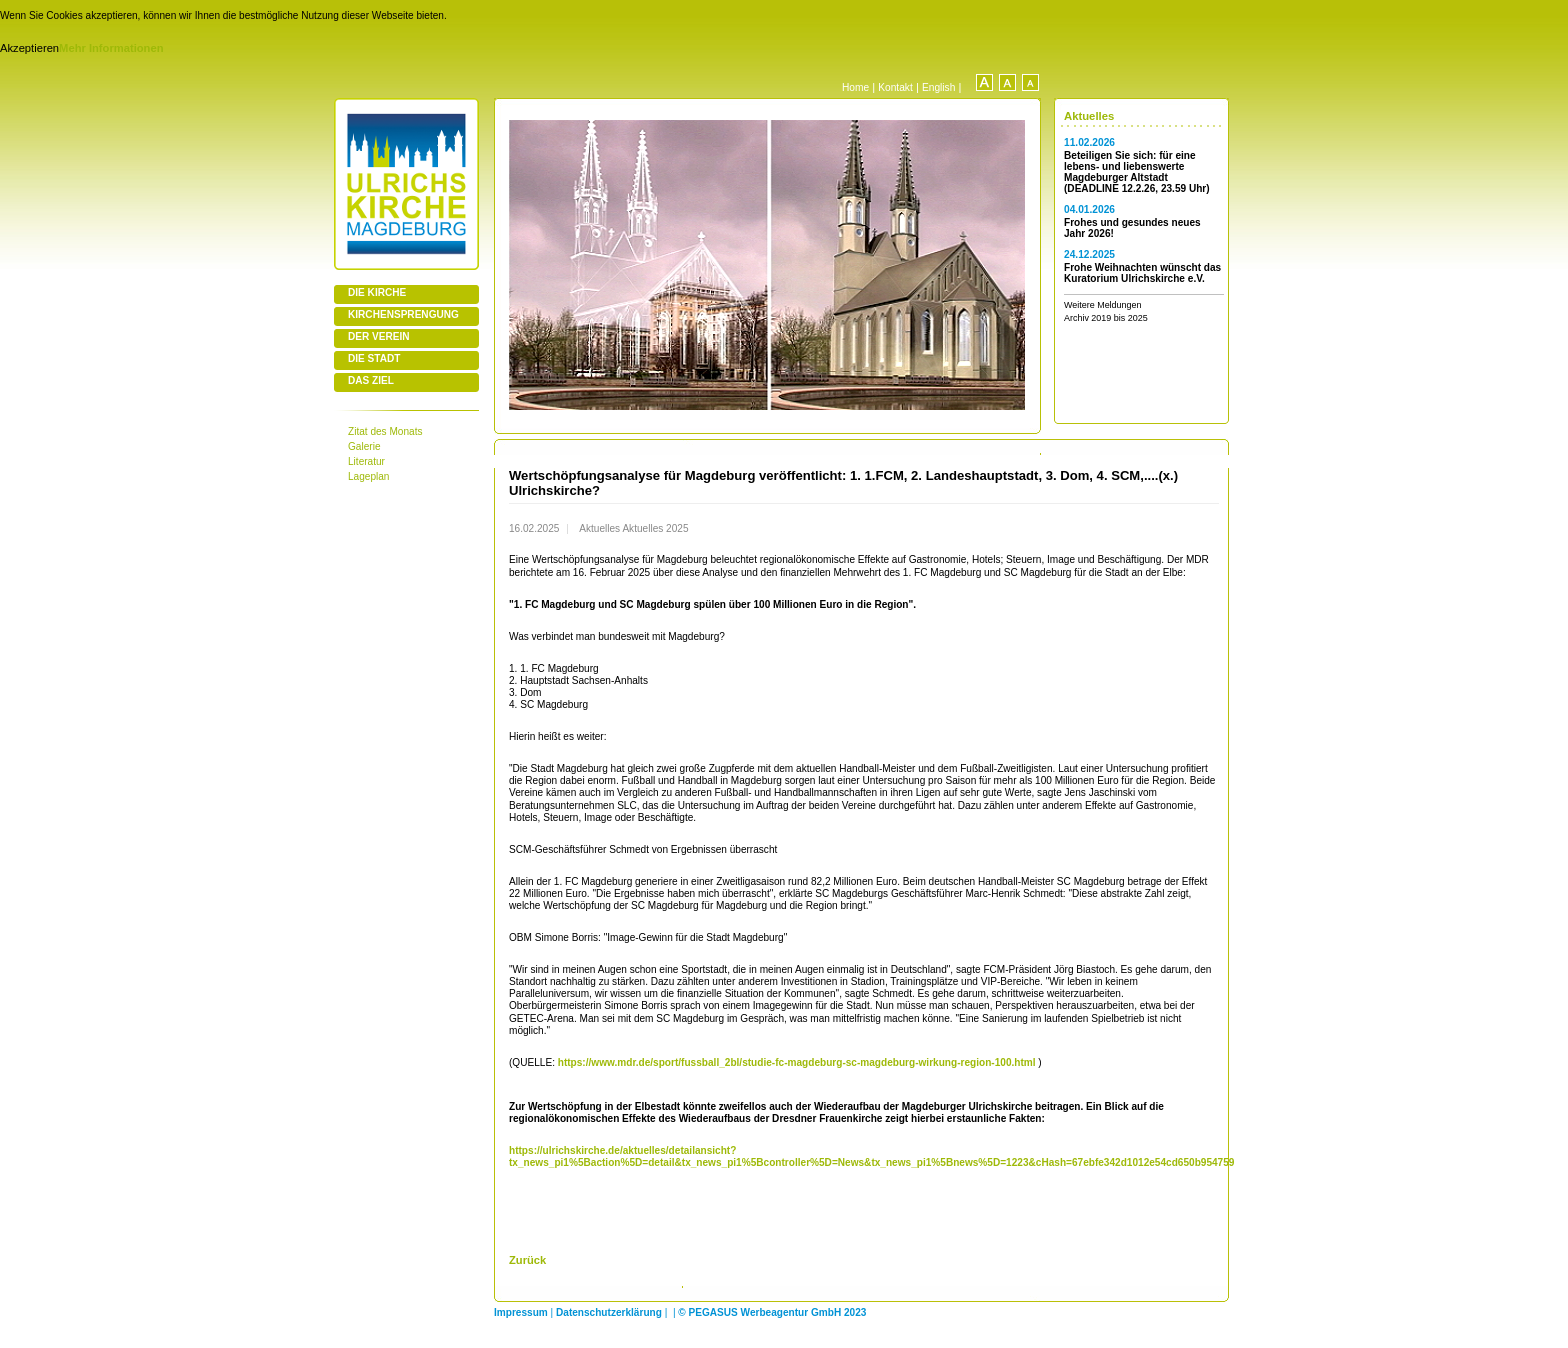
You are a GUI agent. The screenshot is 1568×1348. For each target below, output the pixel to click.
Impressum (521, 1312)
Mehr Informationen (111, 48)
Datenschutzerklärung (609, 1312)
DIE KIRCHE (377, 292)
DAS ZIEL (371, 380)
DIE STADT (374, 358)
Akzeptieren (29, 48)
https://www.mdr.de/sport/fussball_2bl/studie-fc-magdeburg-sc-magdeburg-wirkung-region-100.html (797, 1062)
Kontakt (895, 87)
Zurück (527, 1260)
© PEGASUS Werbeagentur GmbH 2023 (772, 1312)
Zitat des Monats (385, 431)
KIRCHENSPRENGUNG (403, 314)
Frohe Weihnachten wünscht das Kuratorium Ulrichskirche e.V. (1142, 273)
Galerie (364, 446)
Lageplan (368, 476)
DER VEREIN (379, 336)
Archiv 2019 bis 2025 (1106, 318)
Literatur (366, 461)
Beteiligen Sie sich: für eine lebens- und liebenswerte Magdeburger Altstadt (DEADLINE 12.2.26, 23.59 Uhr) (1137, 172)
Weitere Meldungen (1102, 305)
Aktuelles (1089, 116)
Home (855, 87)
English (938, 87)
